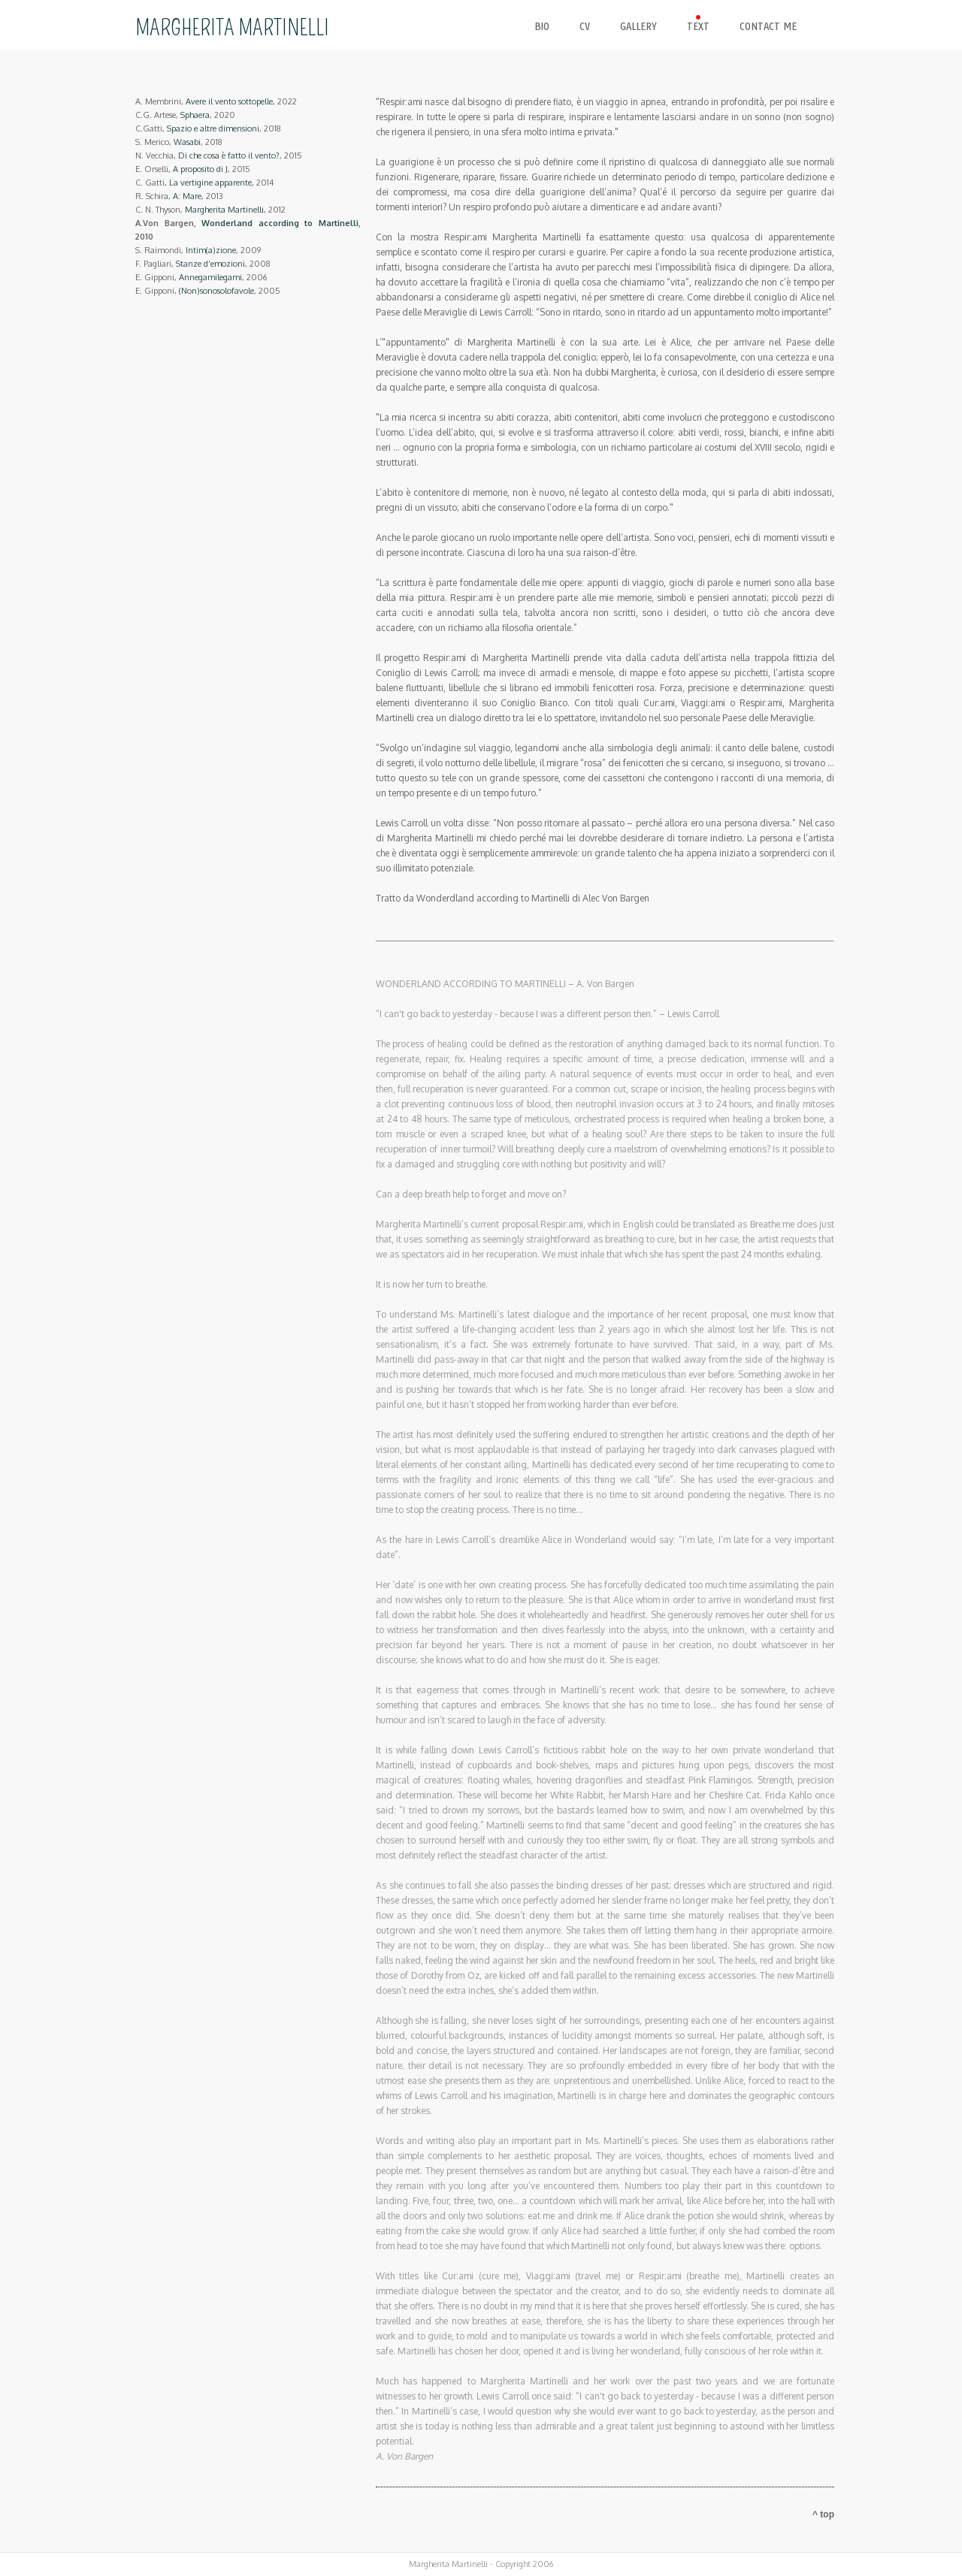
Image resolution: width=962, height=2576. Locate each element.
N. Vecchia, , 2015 (218, 155)
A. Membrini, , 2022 (216, 101)
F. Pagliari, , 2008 (203, 263)
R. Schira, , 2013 (179, 196)
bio (541, 26)
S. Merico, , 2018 (178, 142)
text (698, 26)
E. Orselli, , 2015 (192, 169)
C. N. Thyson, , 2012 (210, 209)
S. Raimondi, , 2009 (198, 250)
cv (584, 26)
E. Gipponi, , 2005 (207, 290)
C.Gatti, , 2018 (208, 128)
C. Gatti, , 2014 (204, 182)
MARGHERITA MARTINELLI (232, 27)
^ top (823, 2514)
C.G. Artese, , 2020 (185, 115)
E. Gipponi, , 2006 (201, 277)
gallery (638, 26)
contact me (768, 26)
